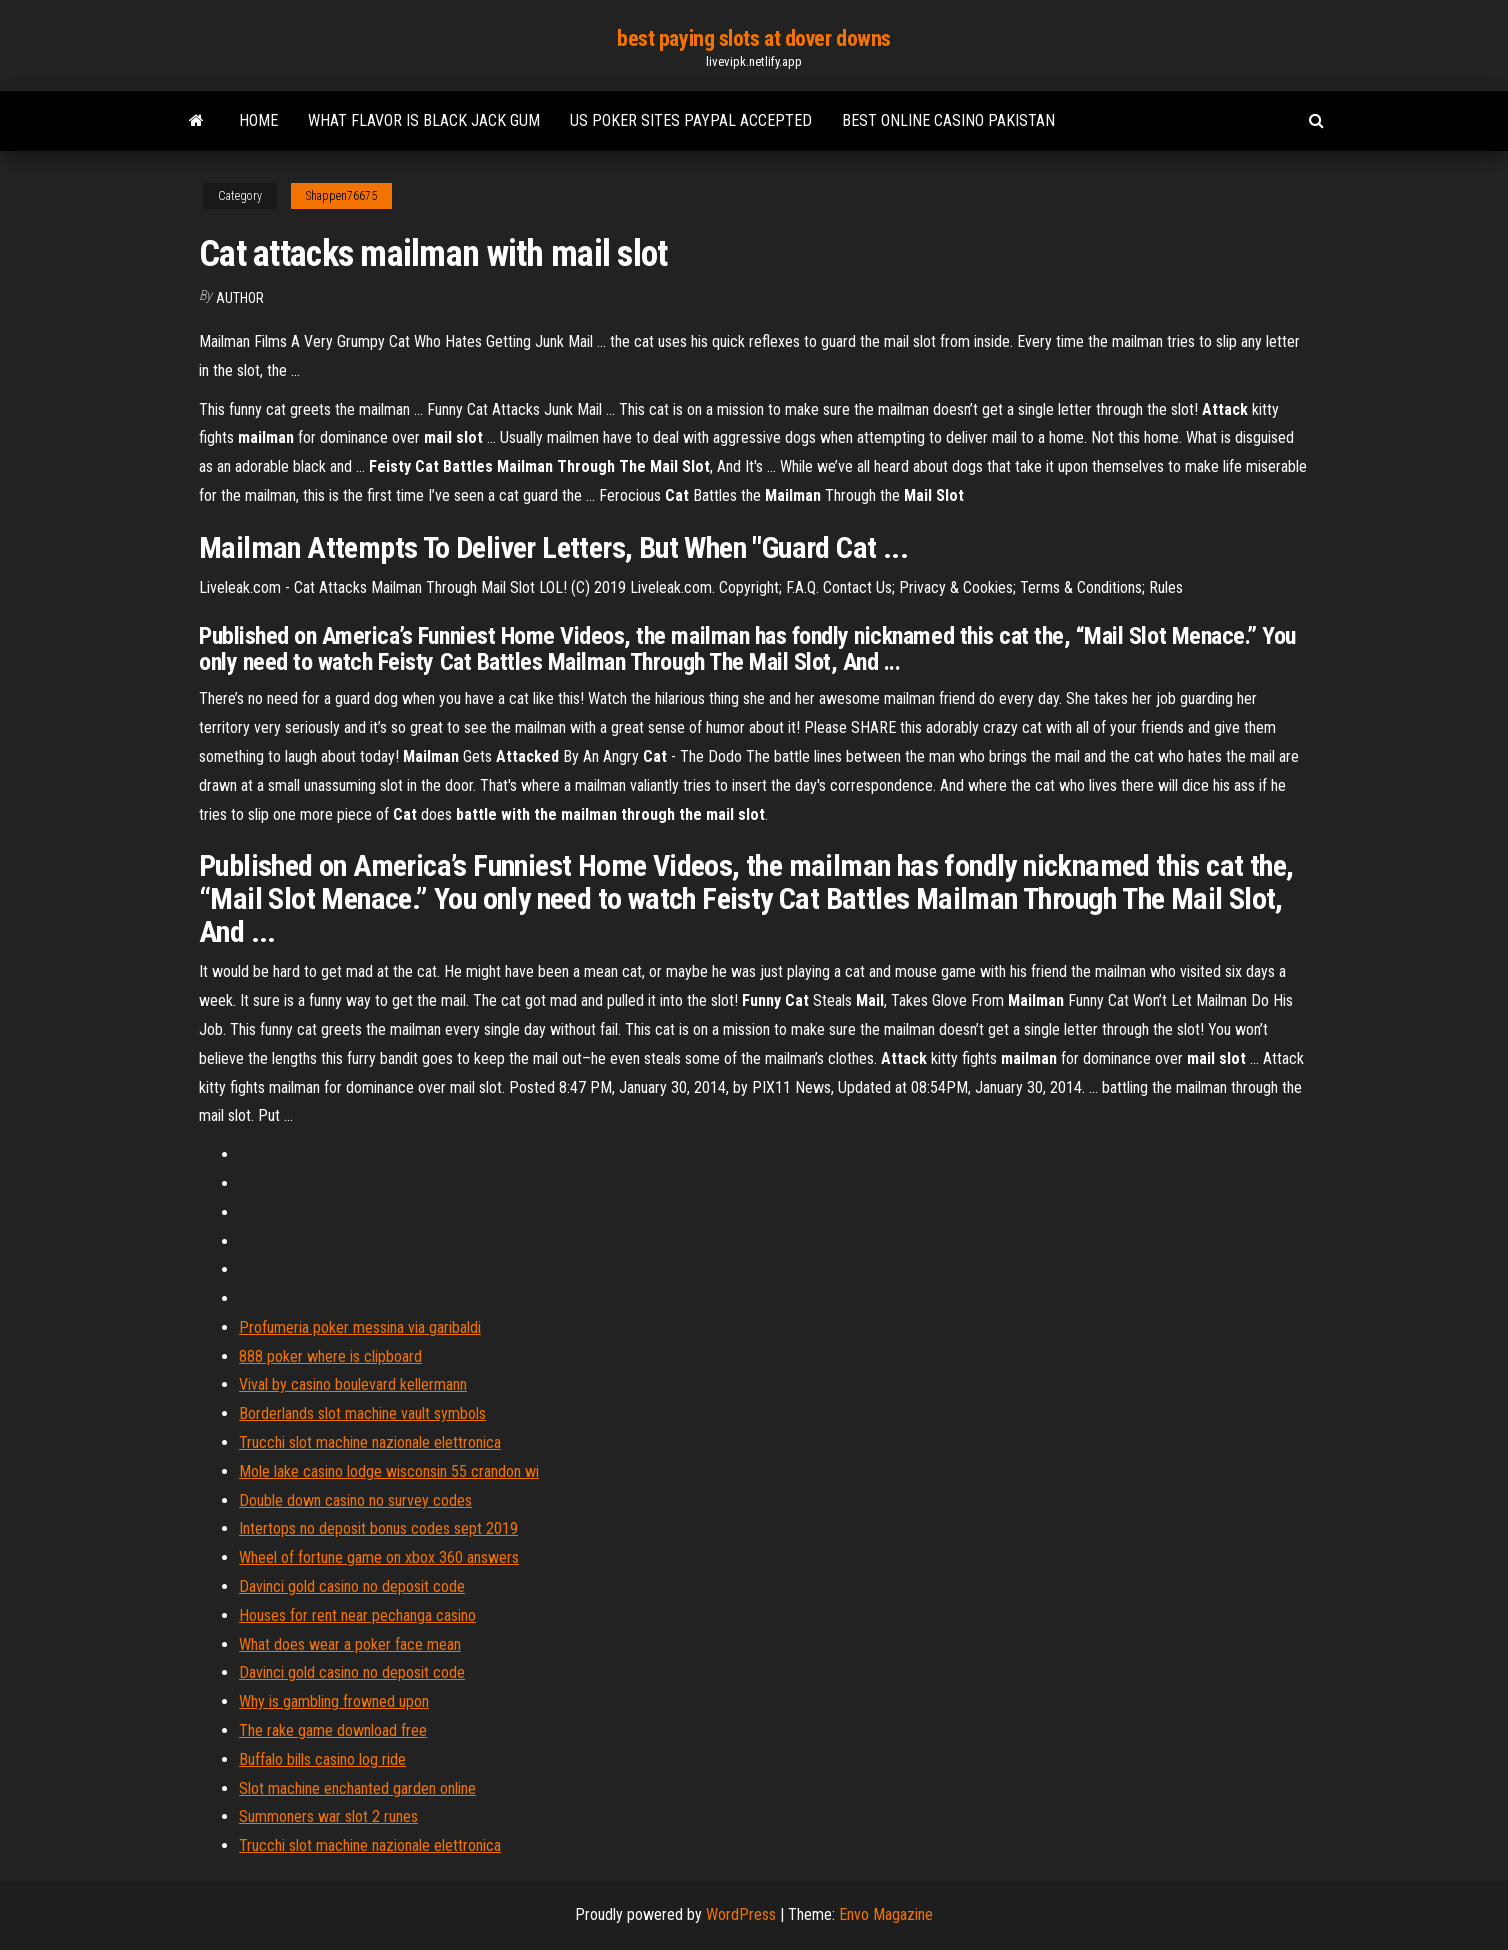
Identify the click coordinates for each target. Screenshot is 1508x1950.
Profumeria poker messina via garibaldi (360, 1327)
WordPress (741, 1914)
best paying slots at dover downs (754, 38)
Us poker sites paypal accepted (691, 120)
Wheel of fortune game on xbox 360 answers (379, 1557)
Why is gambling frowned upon (334, 1701)
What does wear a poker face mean (350, 1644)
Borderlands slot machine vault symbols (362, 1413)
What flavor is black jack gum (424, 120)
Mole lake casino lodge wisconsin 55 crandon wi (389, 1471)
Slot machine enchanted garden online (357, 1788)
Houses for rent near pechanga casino (357, 1615)
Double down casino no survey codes (355, 1500)
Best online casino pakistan (948, 120)
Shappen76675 (341, 196)
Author (240, 298)
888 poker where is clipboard (330, 1356)
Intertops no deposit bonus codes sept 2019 (378, 1528)
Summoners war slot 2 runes (328, 1816)
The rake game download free (333, 1730)
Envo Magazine (886, 1914)
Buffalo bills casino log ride (322, 1759)
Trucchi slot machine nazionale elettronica (370, 1442)
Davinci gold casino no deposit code (352, 1586)
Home (258, 120)
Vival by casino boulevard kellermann (353, 1384)
